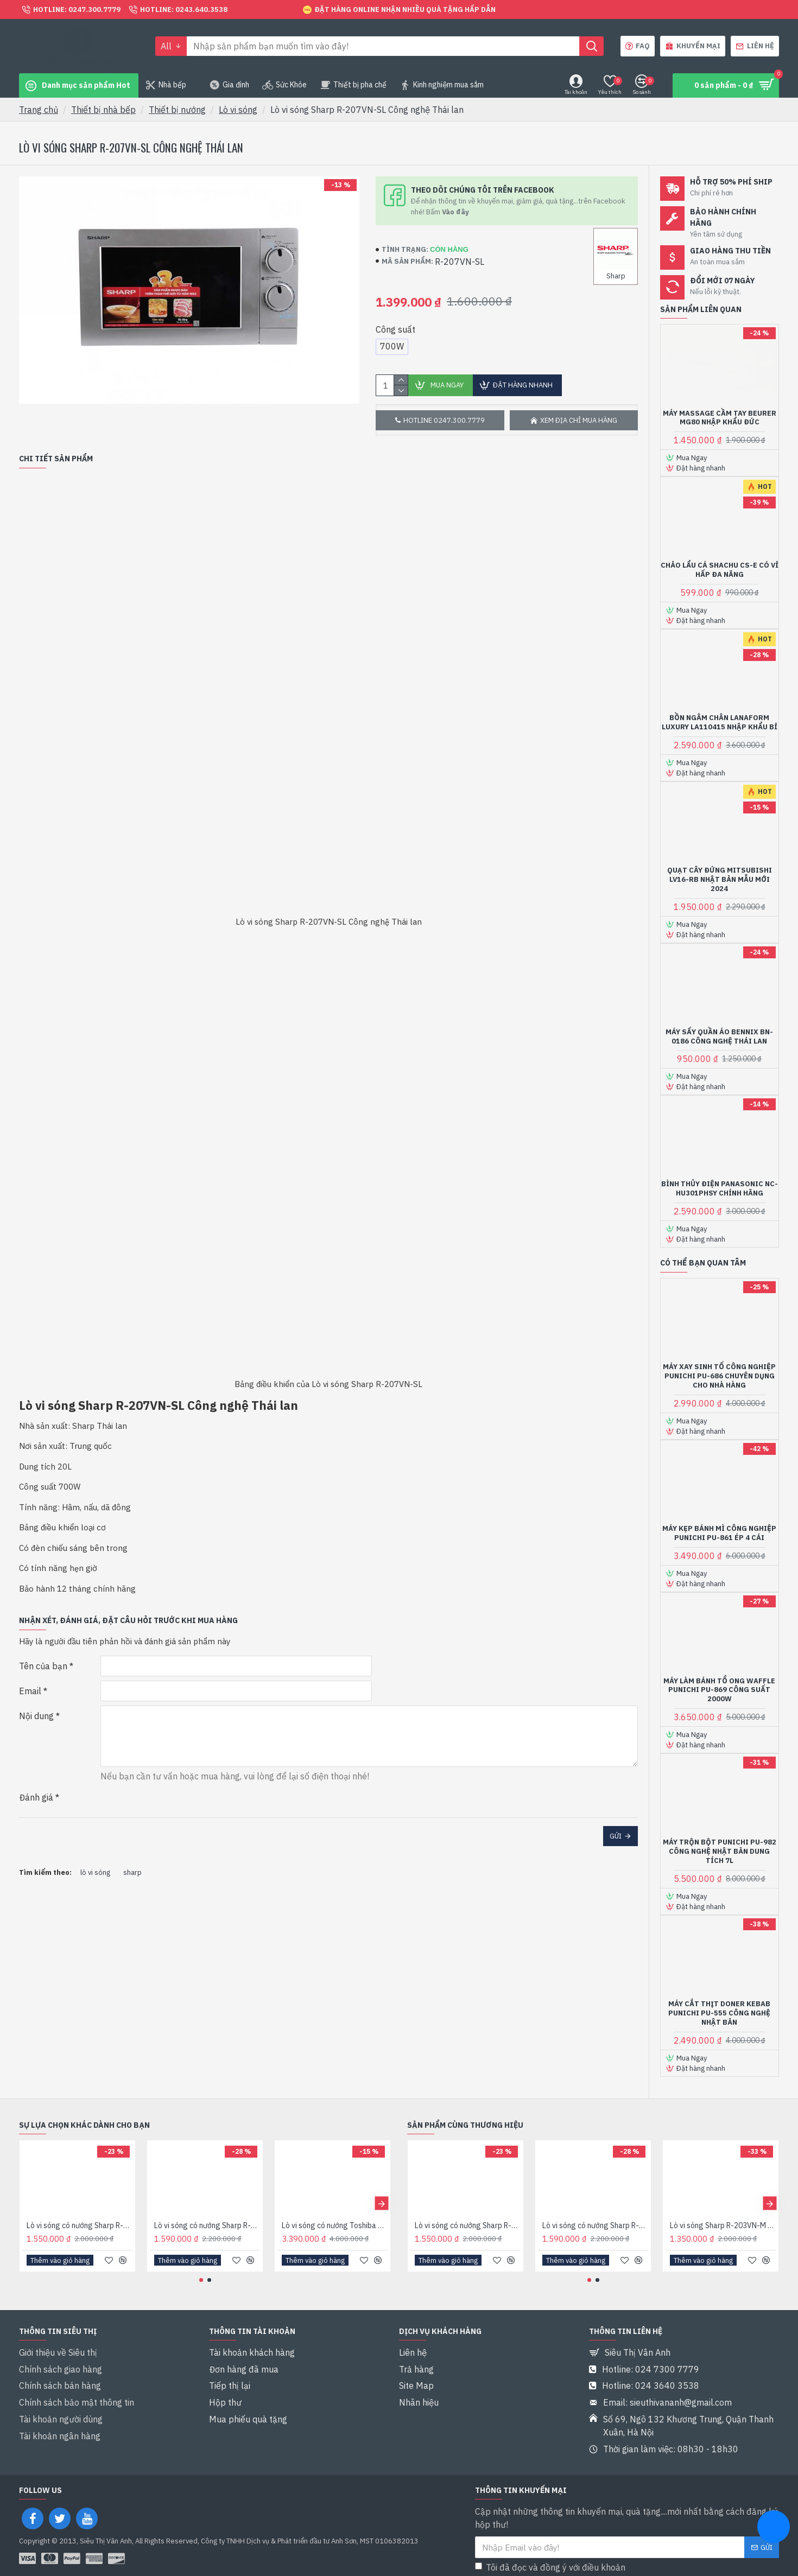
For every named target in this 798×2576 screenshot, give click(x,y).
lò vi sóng (95, 1842)
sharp (132, 1842)
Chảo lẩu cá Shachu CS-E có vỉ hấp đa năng (719, 570)
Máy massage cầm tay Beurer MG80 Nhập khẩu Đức (719, 418)
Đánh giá (36, 1779)
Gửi (616, 1818)
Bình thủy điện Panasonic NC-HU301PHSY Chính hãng (719, 1189)
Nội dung (36, 1703)
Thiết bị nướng (177, 109)
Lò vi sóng (238, 109)
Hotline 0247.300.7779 (444, 420)
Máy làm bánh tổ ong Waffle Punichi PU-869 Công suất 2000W (719, 1690)
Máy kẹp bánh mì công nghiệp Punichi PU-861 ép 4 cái (719, 1533)
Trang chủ (38, 109)
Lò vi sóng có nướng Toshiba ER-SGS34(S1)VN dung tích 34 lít (335, 2226)
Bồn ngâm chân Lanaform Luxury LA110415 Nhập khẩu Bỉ (719, 723)
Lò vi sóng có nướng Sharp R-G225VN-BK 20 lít (207, 2226)
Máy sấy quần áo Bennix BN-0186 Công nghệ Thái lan (719, 1037)
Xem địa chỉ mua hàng (578, 420)
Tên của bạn (43, 1653)
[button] (381, 2203)
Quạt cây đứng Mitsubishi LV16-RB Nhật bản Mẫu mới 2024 (719, 879)
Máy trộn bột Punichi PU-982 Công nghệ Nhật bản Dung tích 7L (719, 1851)
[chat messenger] (773, 2528)
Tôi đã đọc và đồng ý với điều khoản (567, 2552)
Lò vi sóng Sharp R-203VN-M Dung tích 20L (723, 2226)
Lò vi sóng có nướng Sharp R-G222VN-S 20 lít (79, 2226)
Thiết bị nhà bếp (103, 109)
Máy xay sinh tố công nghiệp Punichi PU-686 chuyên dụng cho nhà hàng (719, 1376)
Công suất (395, 329)
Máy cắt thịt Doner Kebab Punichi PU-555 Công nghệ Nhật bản (719, 2013)
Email (30, 1678)
